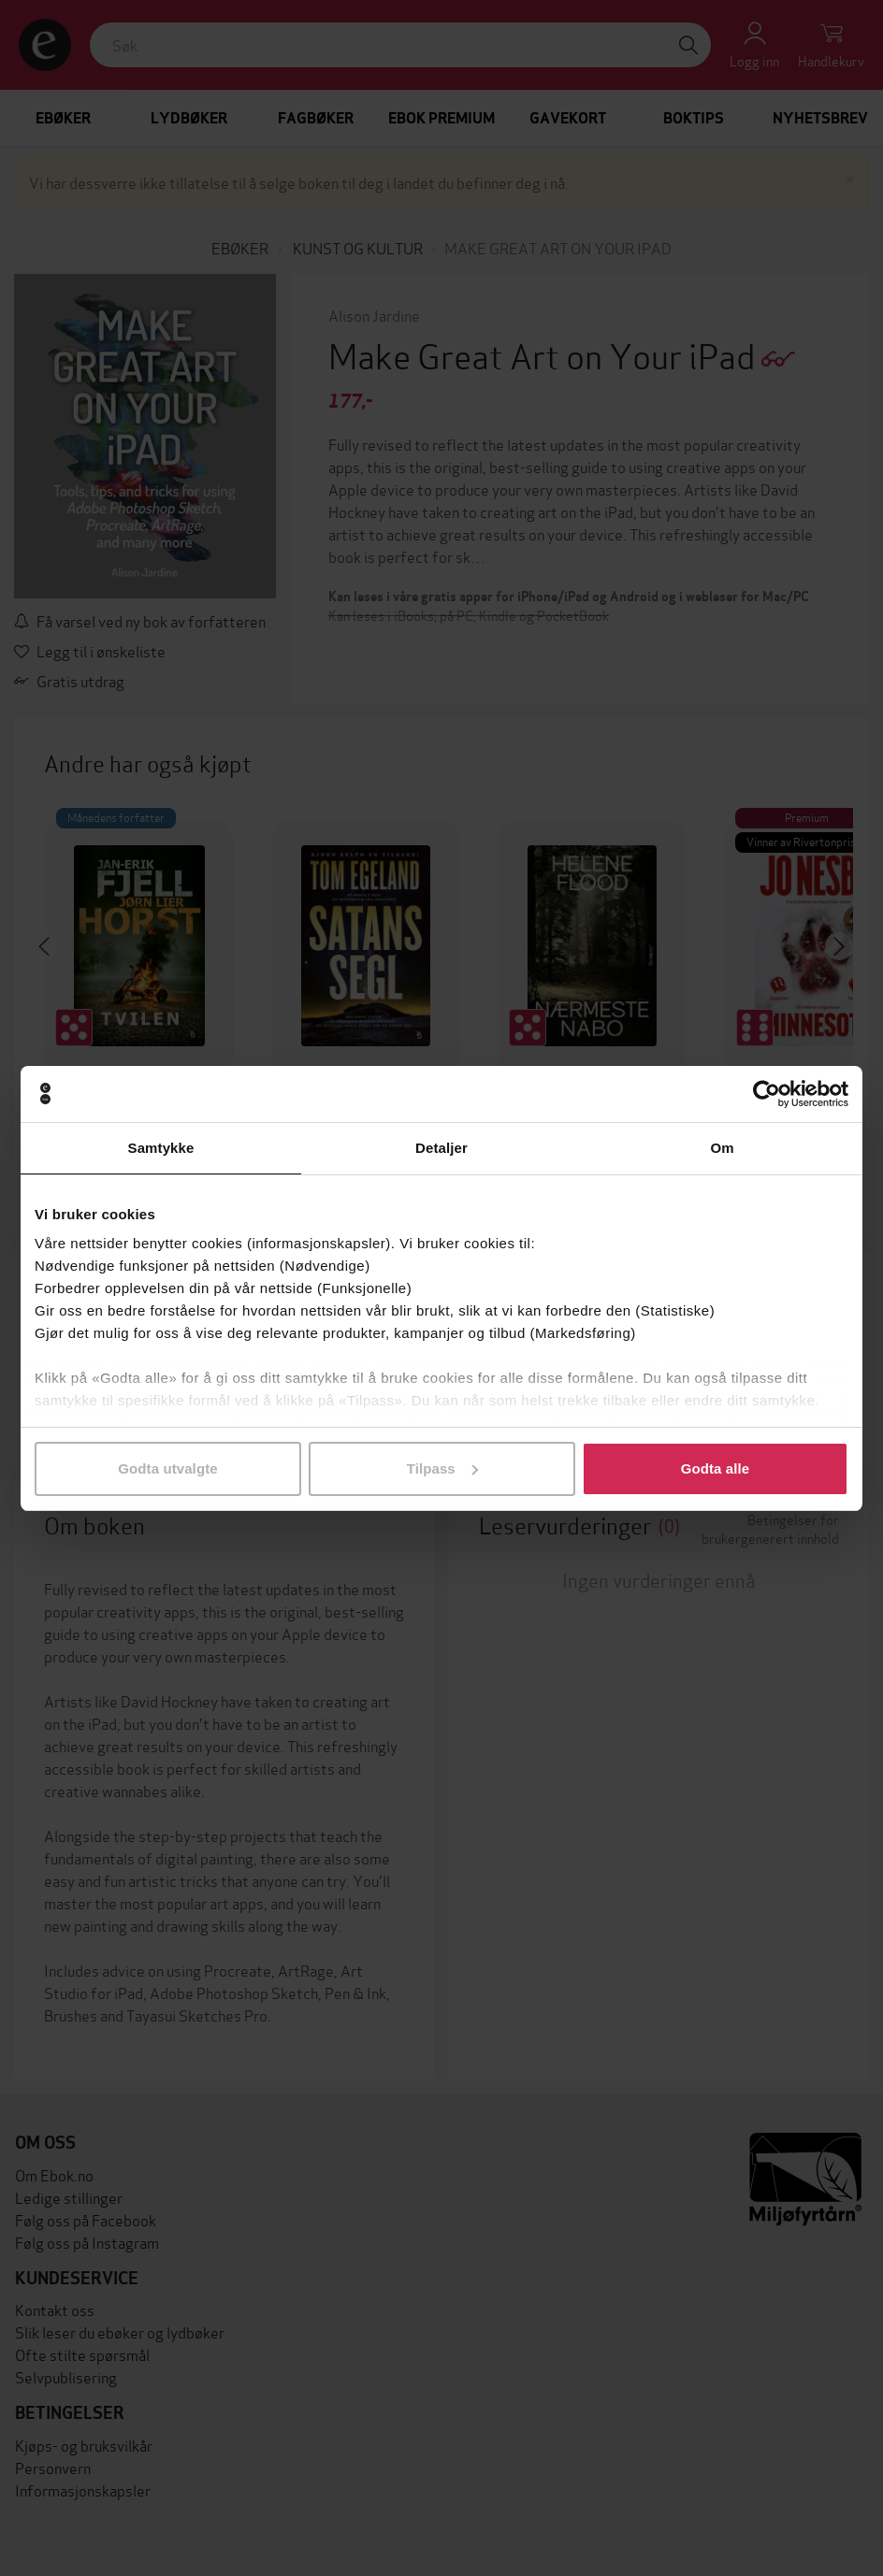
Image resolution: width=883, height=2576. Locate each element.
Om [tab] (721, 1148)
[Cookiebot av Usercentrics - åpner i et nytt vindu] (766, 1094)
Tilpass (442, 1468)
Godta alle (715, 1468)
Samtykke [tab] (161, 1148)
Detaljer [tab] (441, 1148)
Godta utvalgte (167, 1468)
